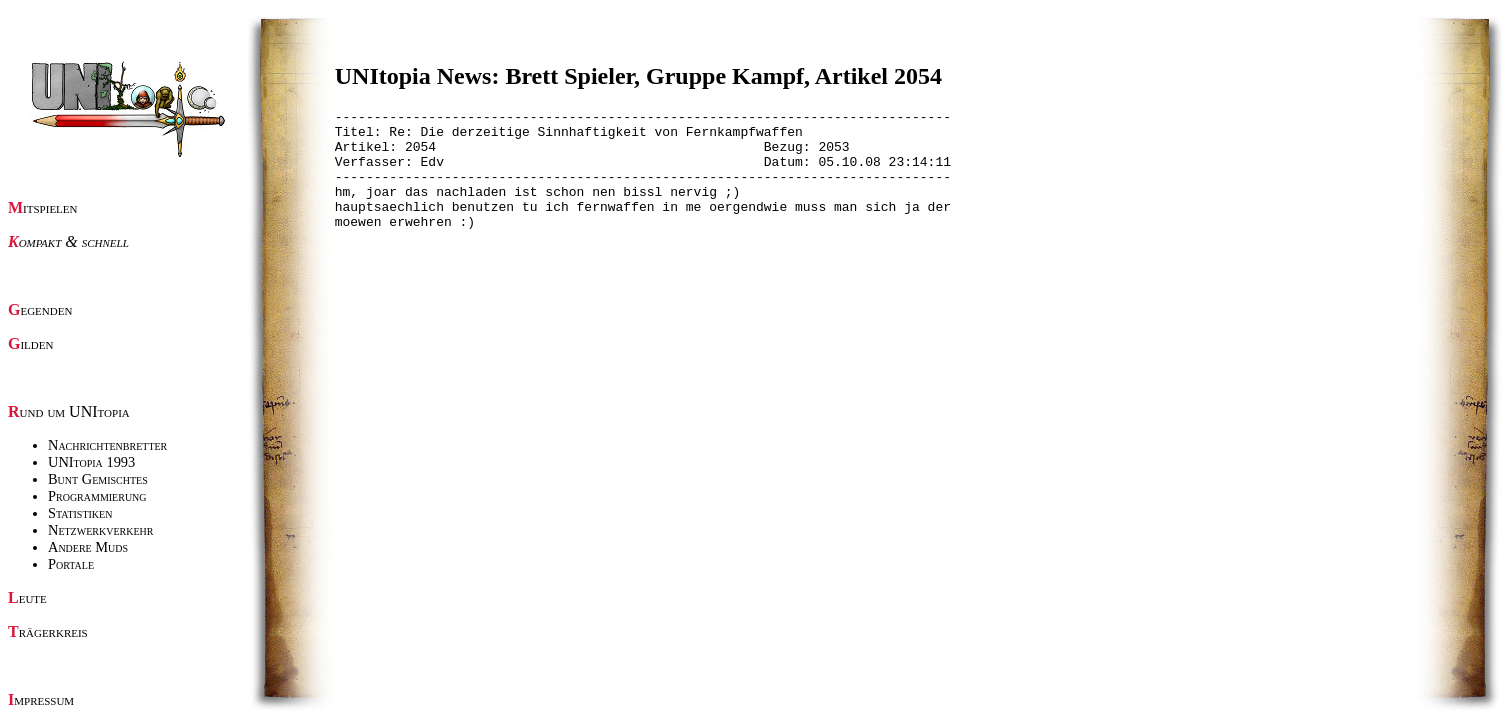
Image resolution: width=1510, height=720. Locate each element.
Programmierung (97, 496)
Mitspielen (43, 207)
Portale (71, 564)
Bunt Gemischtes (98, 479)
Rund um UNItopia (69, 411)
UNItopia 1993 (91, 462)
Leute (27, 597)
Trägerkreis (48, 631)
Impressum (41, 699)
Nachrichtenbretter (107, 445)
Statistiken (80, 513)
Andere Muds (88, 547)
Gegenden (40, 309)
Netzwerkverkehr (100, 530)
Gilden (30, 343)
